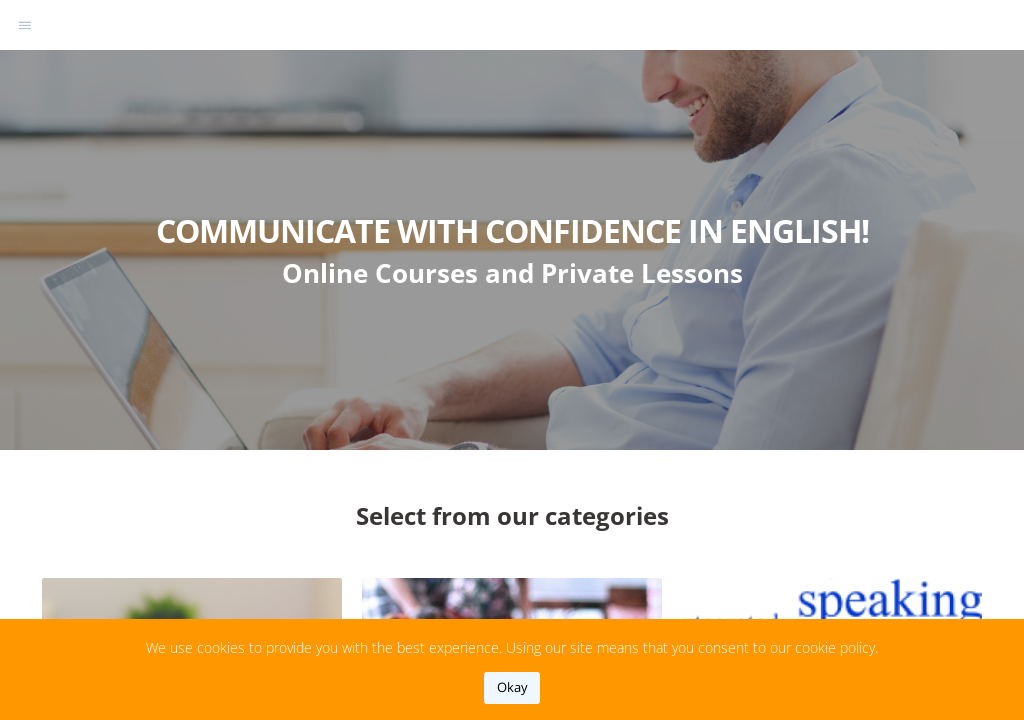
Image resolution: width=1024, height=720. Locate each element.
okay (512, 687)
